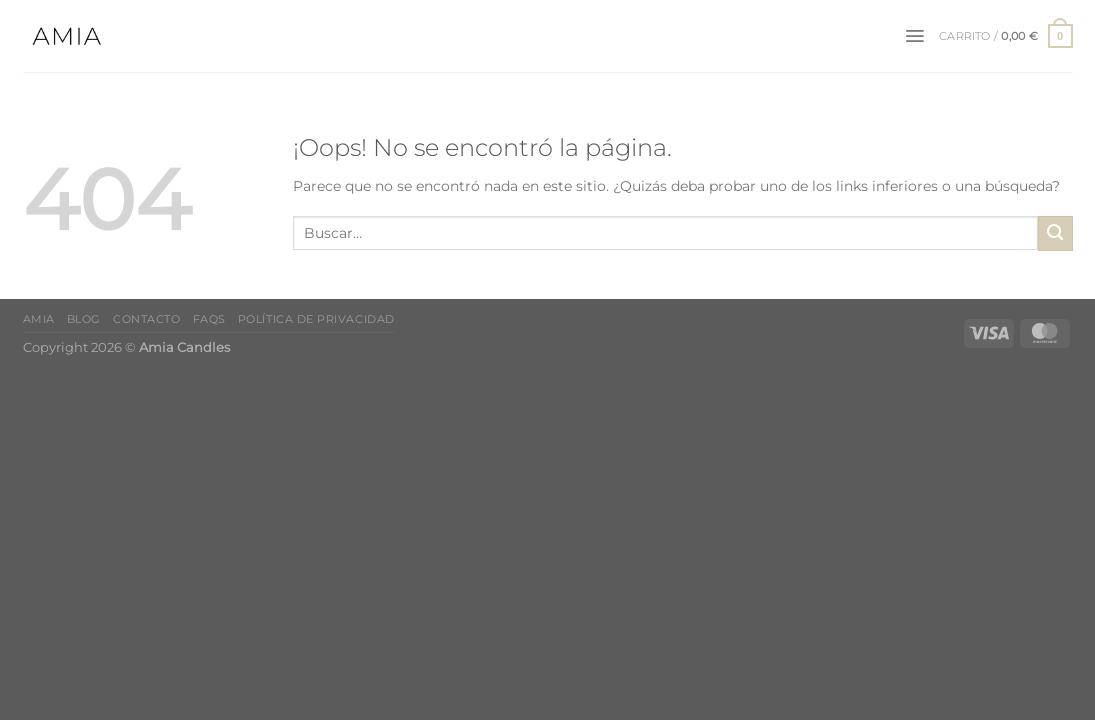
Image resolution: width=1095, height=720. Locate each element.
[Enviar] (1055, 233)
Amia (39, 319)
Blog (84, 319)
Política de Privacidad (316, 319)
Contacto (146, 319)
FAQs (209, 319)
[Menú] (914, 36)
